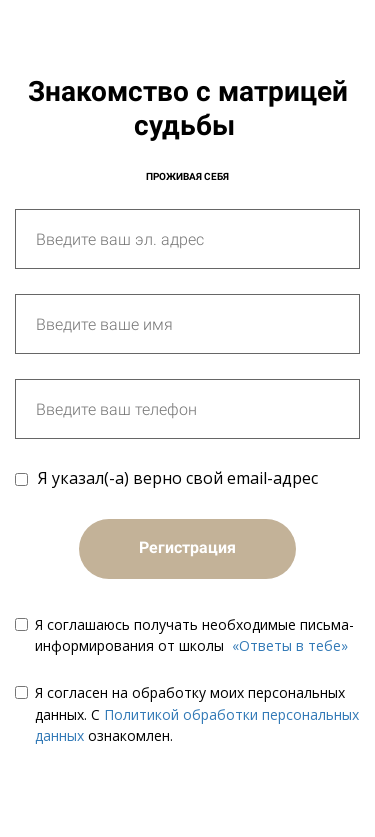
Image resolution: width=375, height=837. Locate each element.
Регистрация (187, 547)
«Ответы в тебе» (290, 645)
